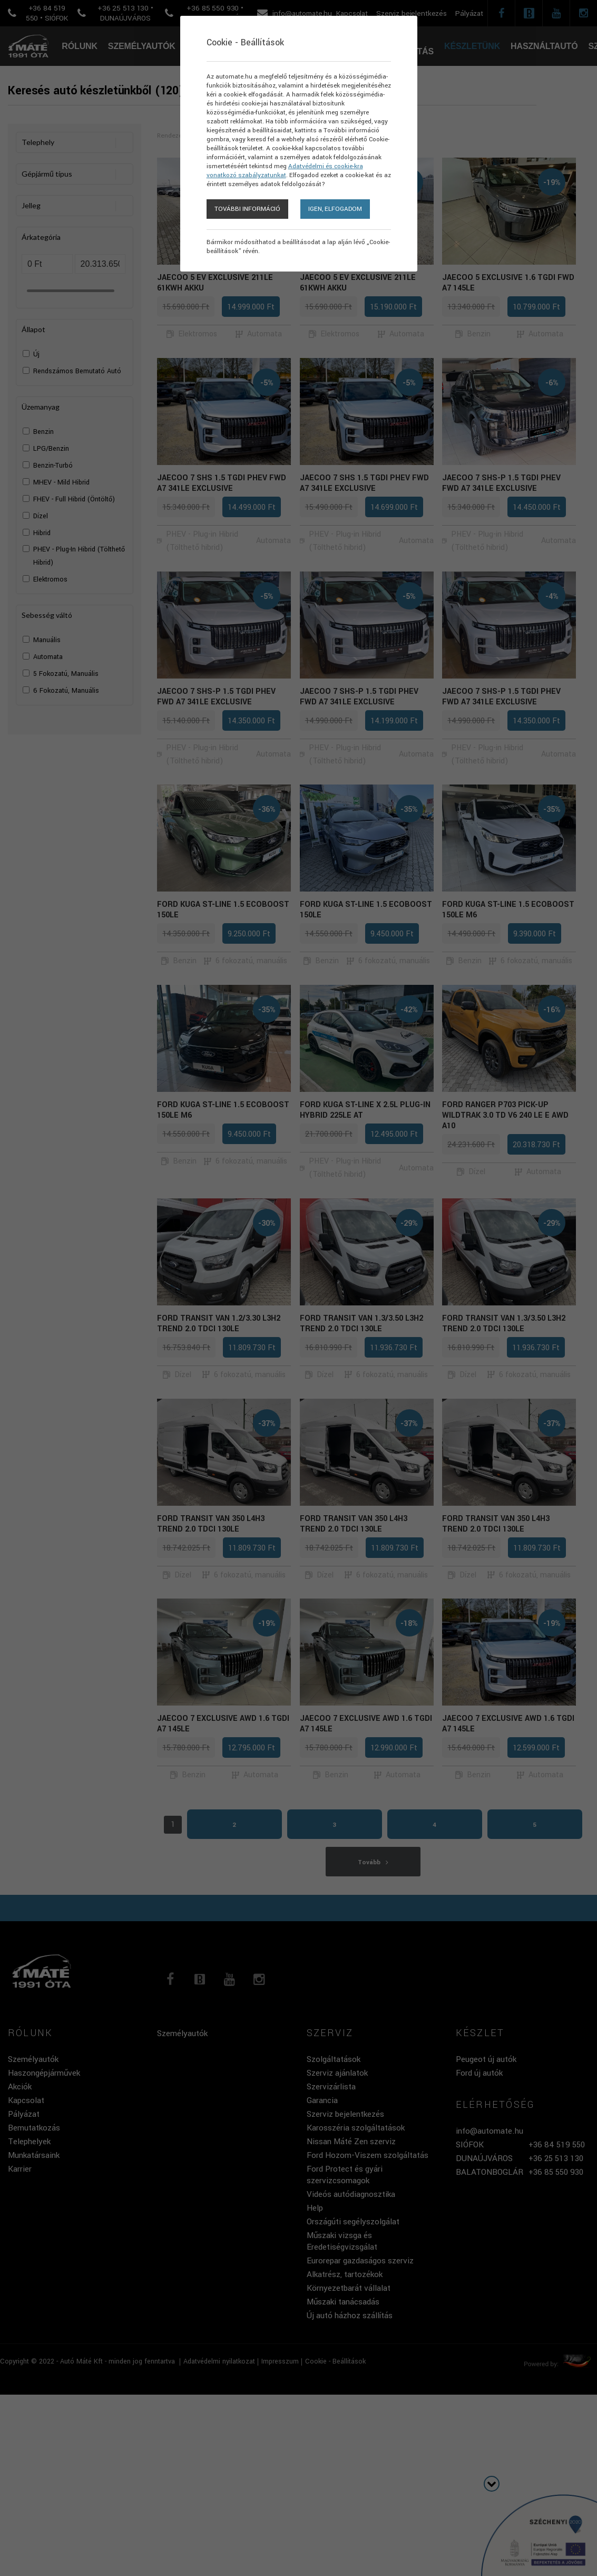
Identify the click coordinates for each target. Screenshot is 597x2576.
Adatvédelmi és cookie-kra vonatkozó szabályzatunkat (285, 171)
